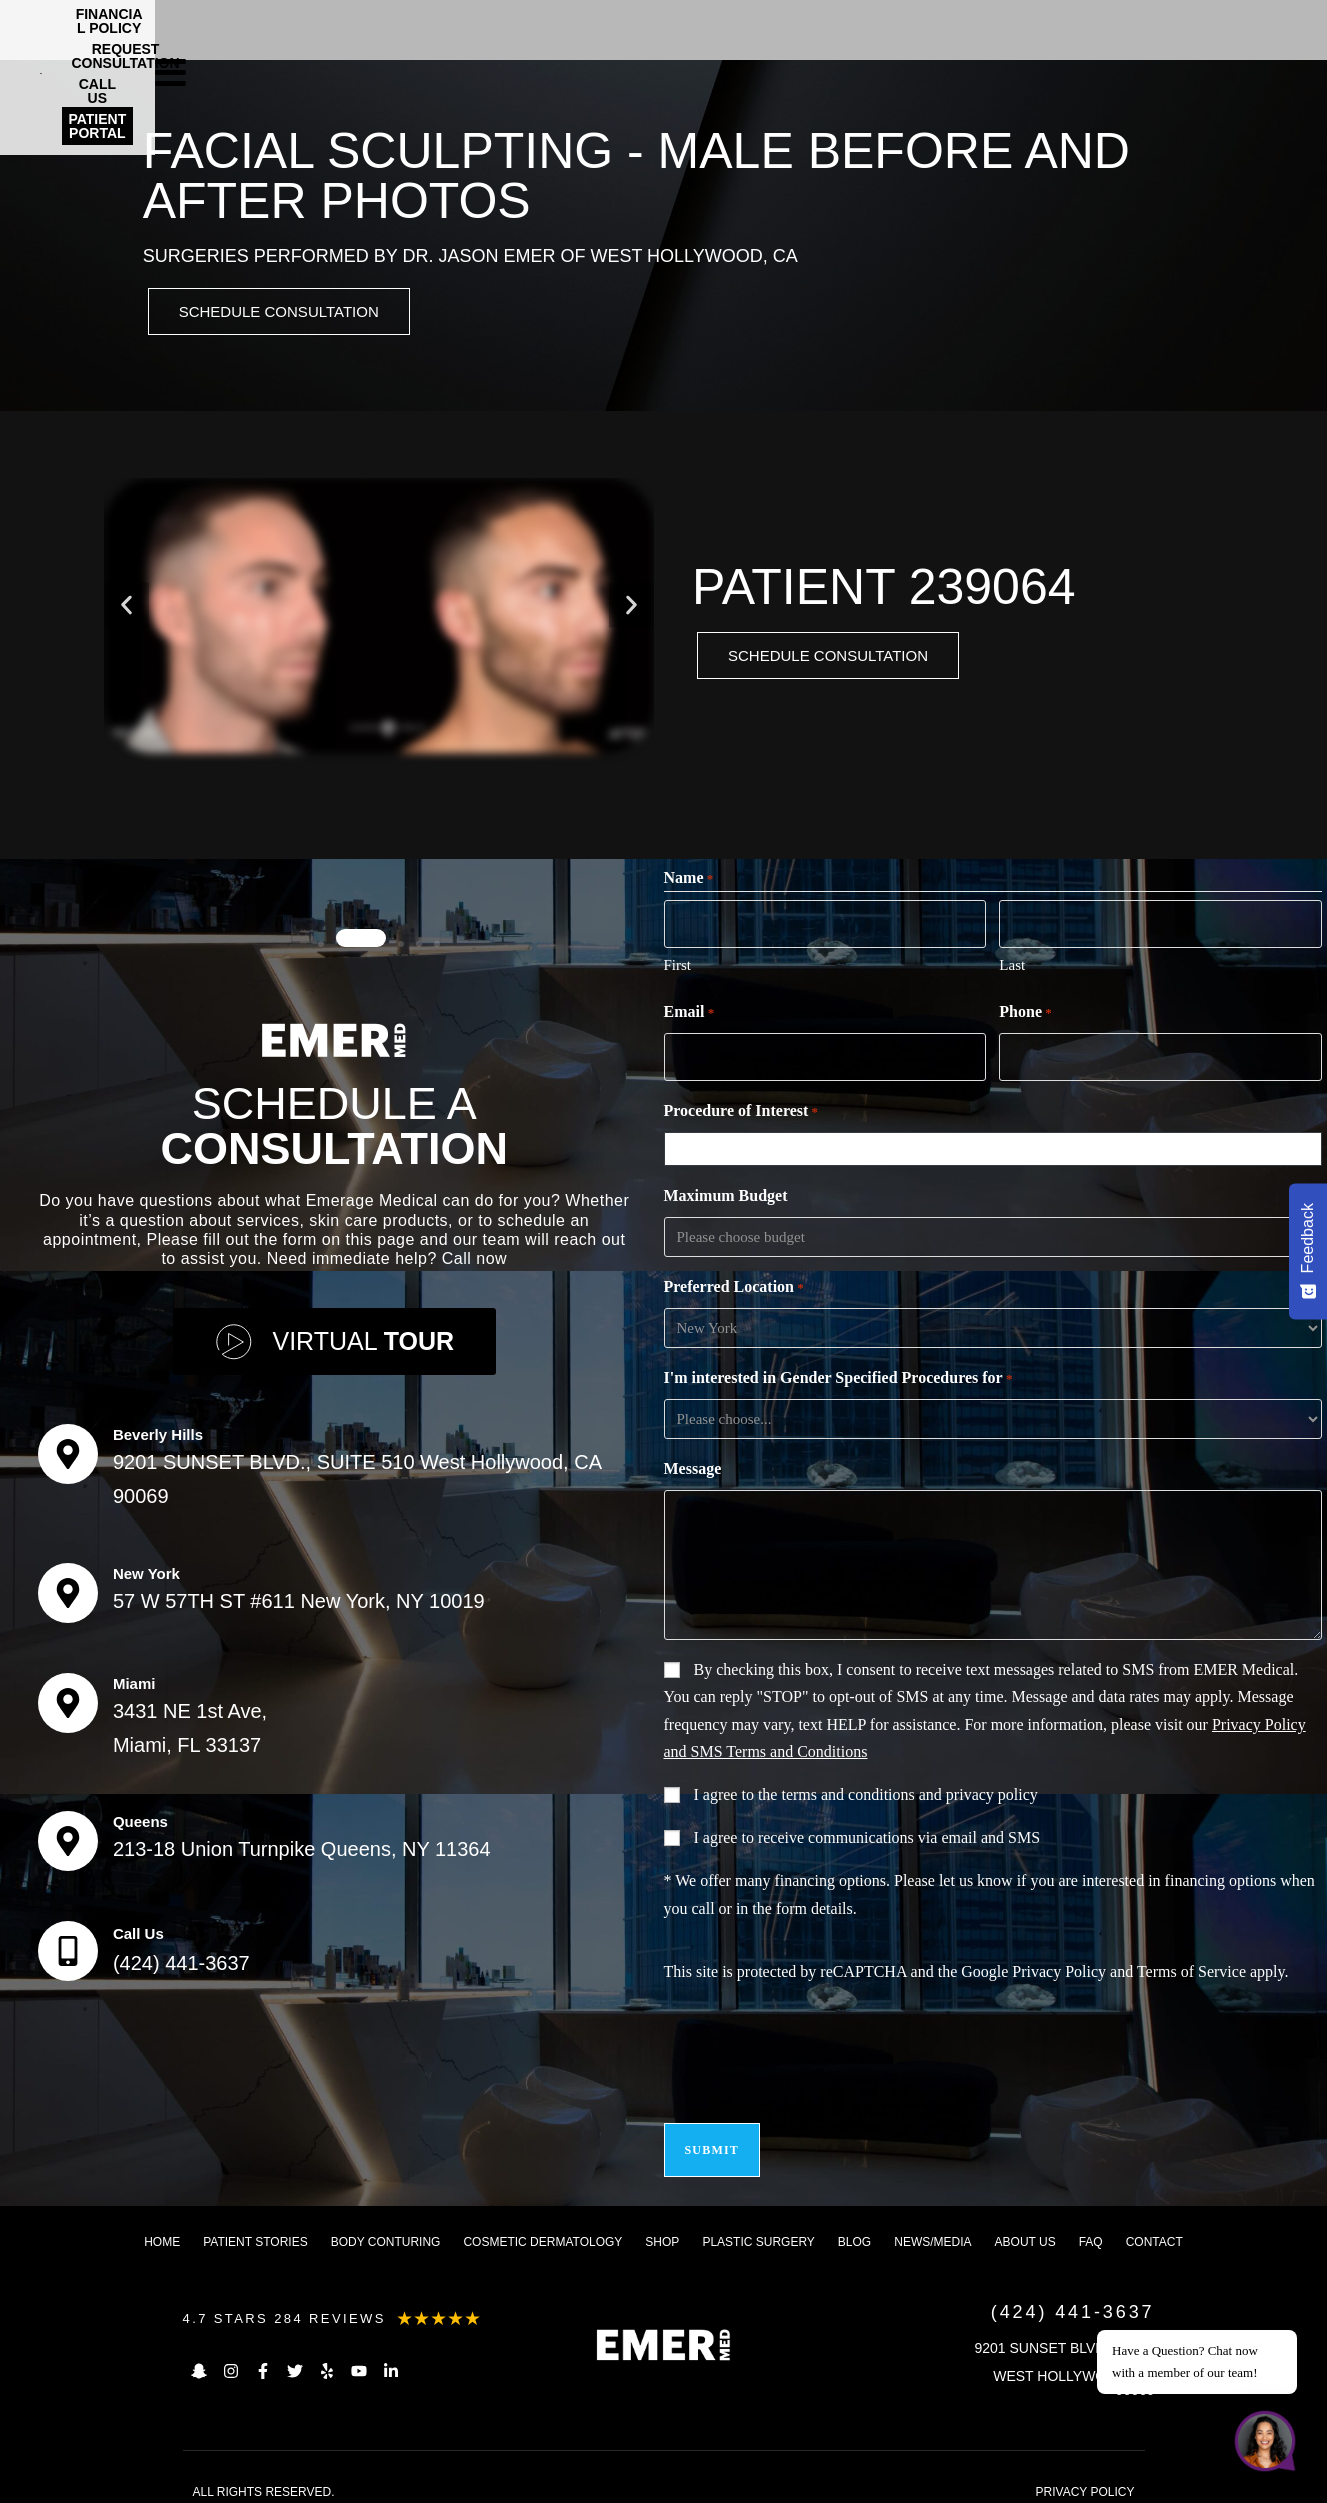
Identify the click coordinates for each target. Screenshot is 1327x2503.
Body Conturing (386, 2227)
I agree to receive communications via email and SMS (867, 1834)
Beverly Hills (158, 1428)
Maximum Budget (726, 1192)
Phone (1025, 1013)
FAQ (1091, 2227)
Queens (140, 1815)
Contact (1154, 2227)
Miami (134, 1677)
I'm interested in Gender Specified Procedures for (838, 1376)
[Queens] (68, 1835)
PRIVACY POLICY (1085, 2477)
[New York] (68, 1587)
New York (146, 1567)
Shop (662, 2227)
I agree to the (866, 1791)
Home (162, 2227)
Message (693, 1465)
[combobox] (996, 1146)
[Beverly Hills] (68, 1448)
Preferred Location (734, 1285)
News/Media (932, 2227)
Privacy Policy (1059, 1968)
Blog (854, 2227)
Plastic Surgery (758, 2227)
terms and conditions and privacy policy (909, 1791)
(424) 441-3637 (181, 1957)
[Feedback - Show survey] (1308, 1251)
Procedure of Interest (741, 1109)
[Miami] (68, 1697)
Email (689, 1013)
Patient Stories (255, 2227)
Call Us (138, 1927)
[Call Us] (68, 1945)
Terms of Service (1191, 1968)
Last (1012, 965)
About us (1025, 2227)
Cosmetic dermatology (542, 2227)
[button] (126, 608)
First (678, 965)
